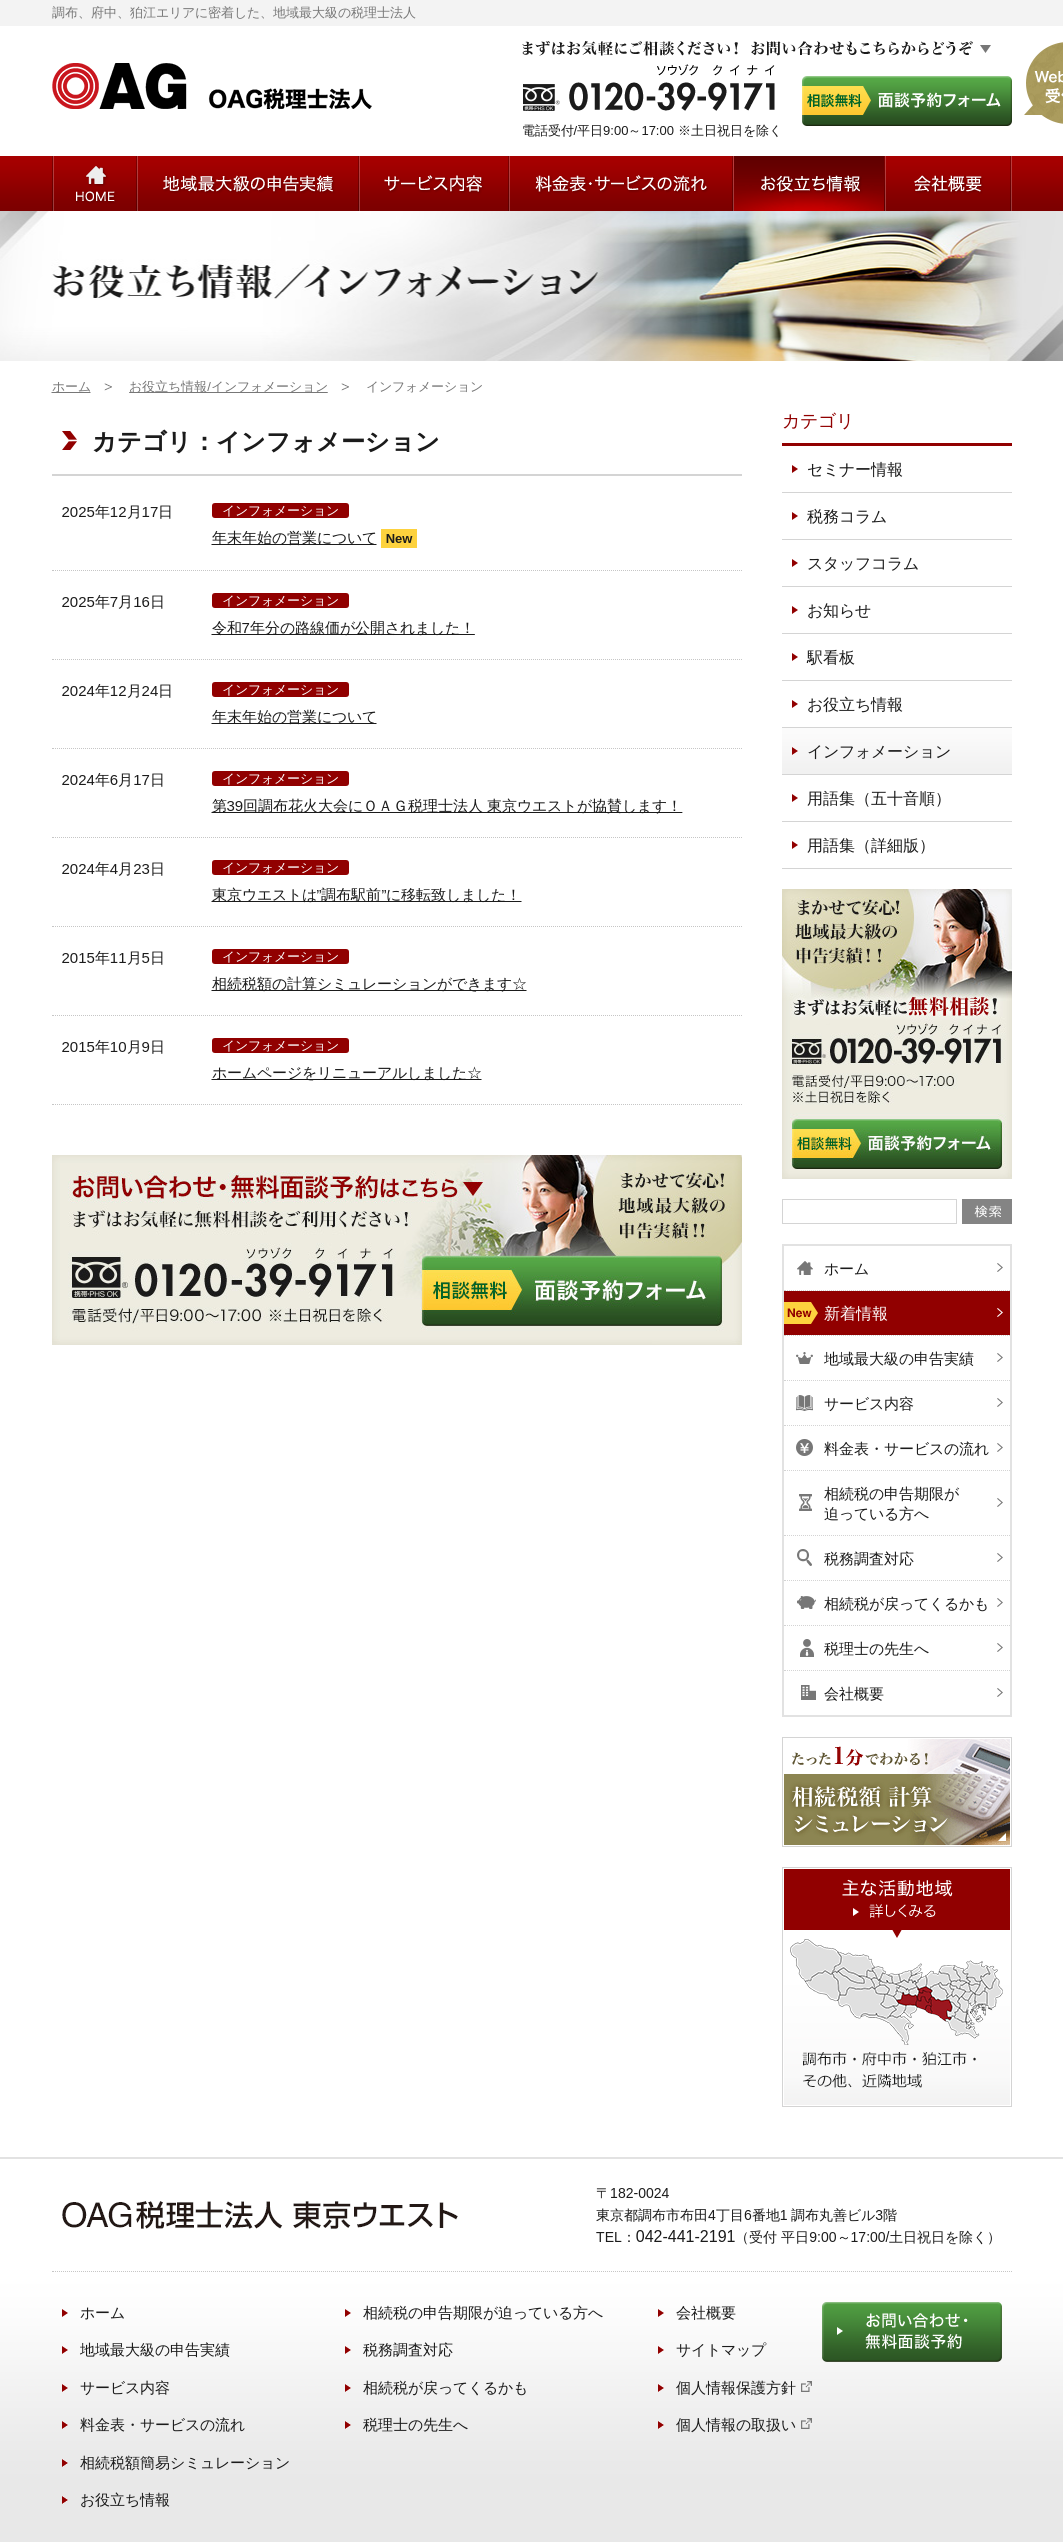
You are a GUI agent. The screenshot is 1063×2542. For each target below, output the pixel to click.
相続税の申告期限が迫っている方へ (483, 2312)
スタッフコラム (863, 563)
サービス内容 (125, 2387)
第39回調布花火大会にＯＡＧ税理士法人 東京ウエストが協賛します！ (447, 805)
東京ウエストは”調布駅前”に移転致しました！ (367, 894)
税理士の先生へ (415, 2424)
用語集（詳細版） (871, 845)
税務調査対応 (408, 2349)
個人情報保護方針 (736, 2387)
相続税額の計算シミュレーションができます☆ (369, 983)
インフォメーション (280, 510)
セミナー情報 (855, 469)
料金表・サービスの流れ (162, 2424)
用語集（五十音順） (879, 798)
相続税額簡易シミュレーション (185, 2462)
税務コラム (847, 516)
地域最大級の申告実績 (155, 2349)
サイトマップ (721, 2349)
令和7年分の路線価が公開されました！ (343, 627)
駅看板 (831, 657)
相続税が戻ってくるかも (445, 2387)
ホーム (102, 2312)
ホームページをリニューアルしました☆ (347, 1072)
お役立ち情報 (809, 183)
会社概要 (706, 2312)
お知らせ (839, 610)
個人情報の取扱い (736, 2424)
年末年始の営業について (294, 537)
